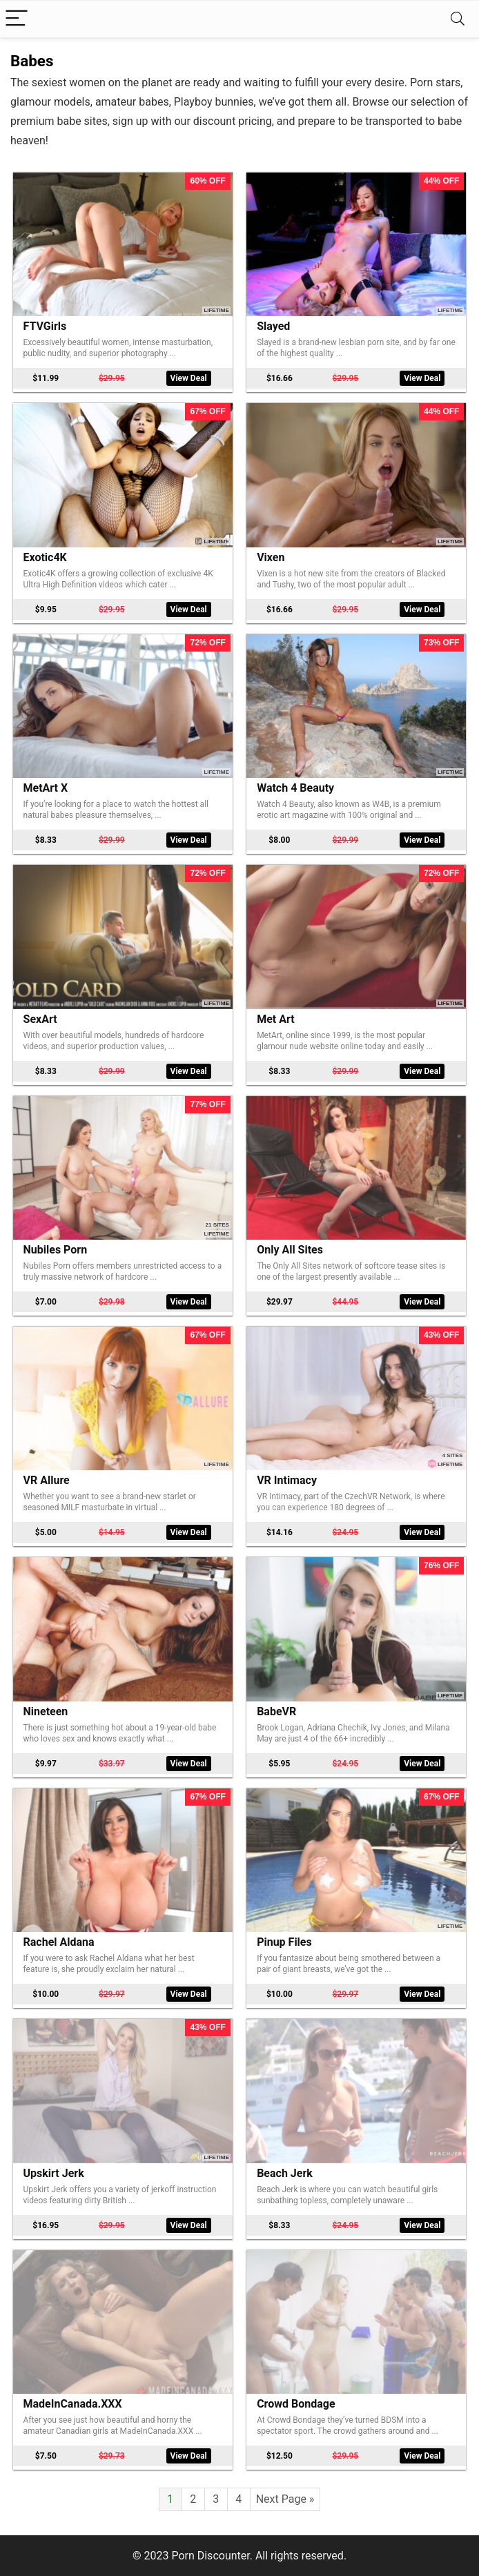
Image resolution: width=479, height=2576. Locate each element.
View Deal (188, 378)
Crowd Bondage (296, 2403)
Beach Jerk (285, 2173)
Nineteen (45, 1711)
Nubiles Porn (55, 1249)
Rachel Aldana (59, 1942)
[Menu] (16, 19)
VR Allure (46, 1480)
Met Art (275, 1019)
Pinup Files (284, 1942)
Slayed (273, 326)
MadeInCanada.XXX (72, 2403)
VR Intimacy (287, 1480)
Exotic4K (45, 557)
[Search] (457, 19)
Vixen (270, 557)
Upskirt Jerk (53, 2173)
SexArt (40, 1019)
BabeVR (276, 1711)
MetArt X (45, 787)
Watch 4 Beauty (295, 787)
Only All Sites (290, 1249)
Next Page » (285, 2499)
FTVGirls (45, 326)
